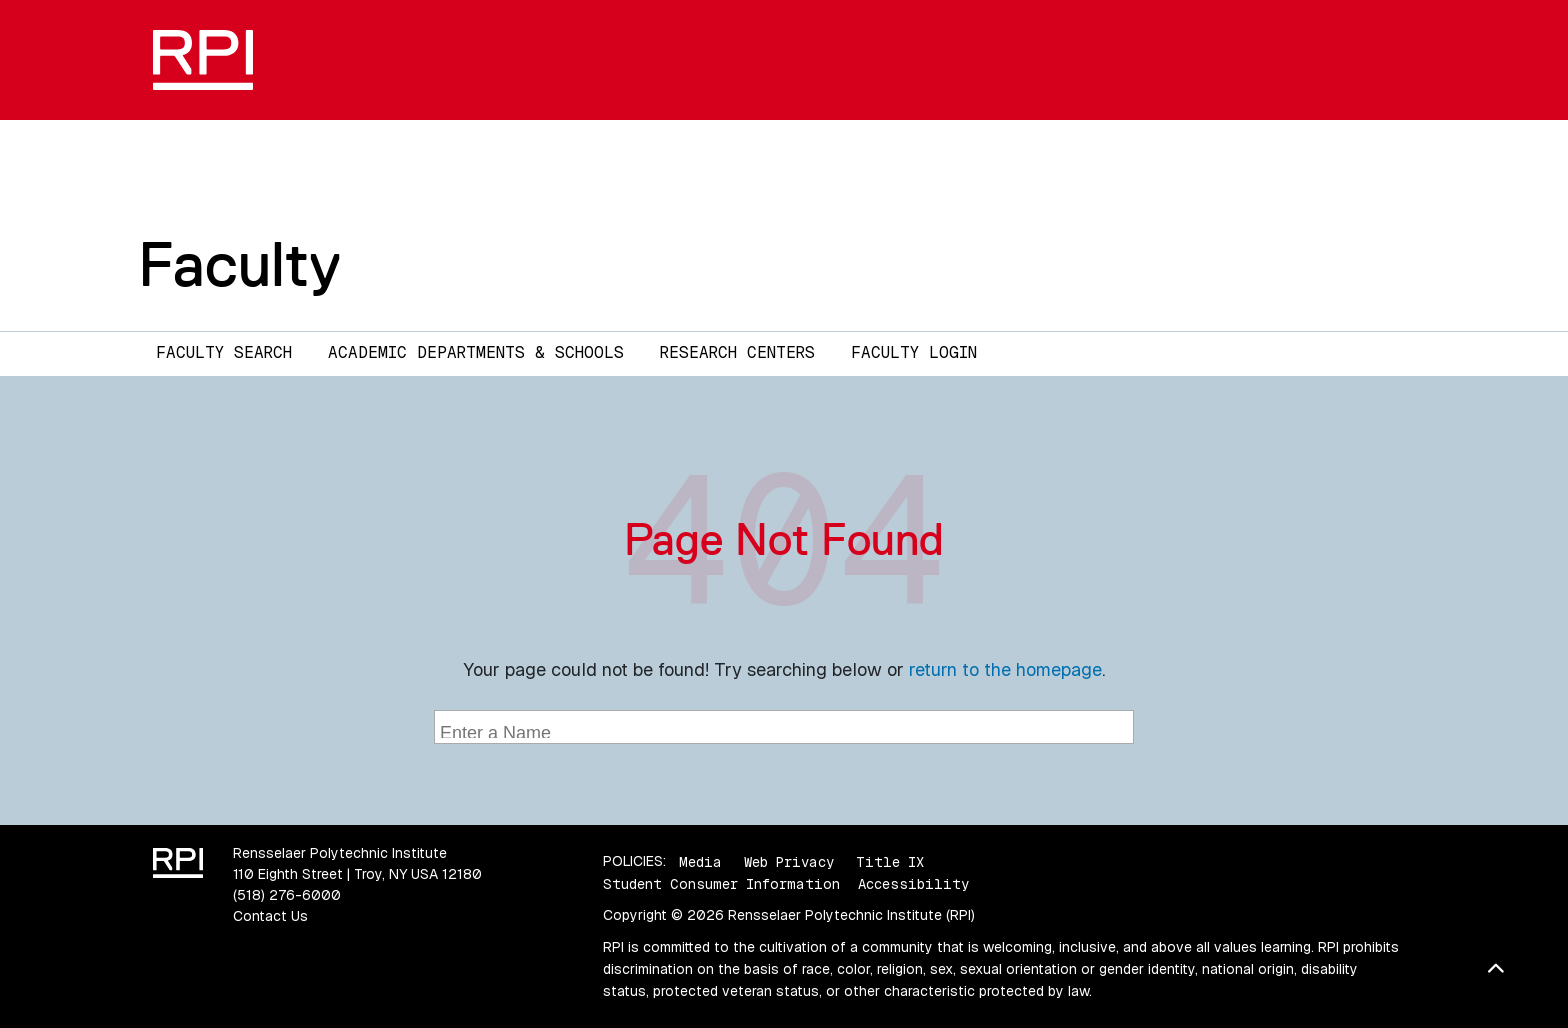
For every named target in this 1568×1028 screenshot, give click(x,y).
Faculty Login (914, 352)
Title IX (890, 861)
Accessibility (913, 884)
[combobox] (784, 727)
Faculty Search (224, 352)
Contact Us (270, 916)
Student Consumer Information (721, 884)
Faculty (239, 264)
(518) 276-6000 (287, 895)
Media (700, 861)
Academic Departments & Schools (476, 352)
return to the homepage (1005, 669)
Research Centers (737, 352)
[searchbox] (786, 729)
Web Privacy (789, 861)
